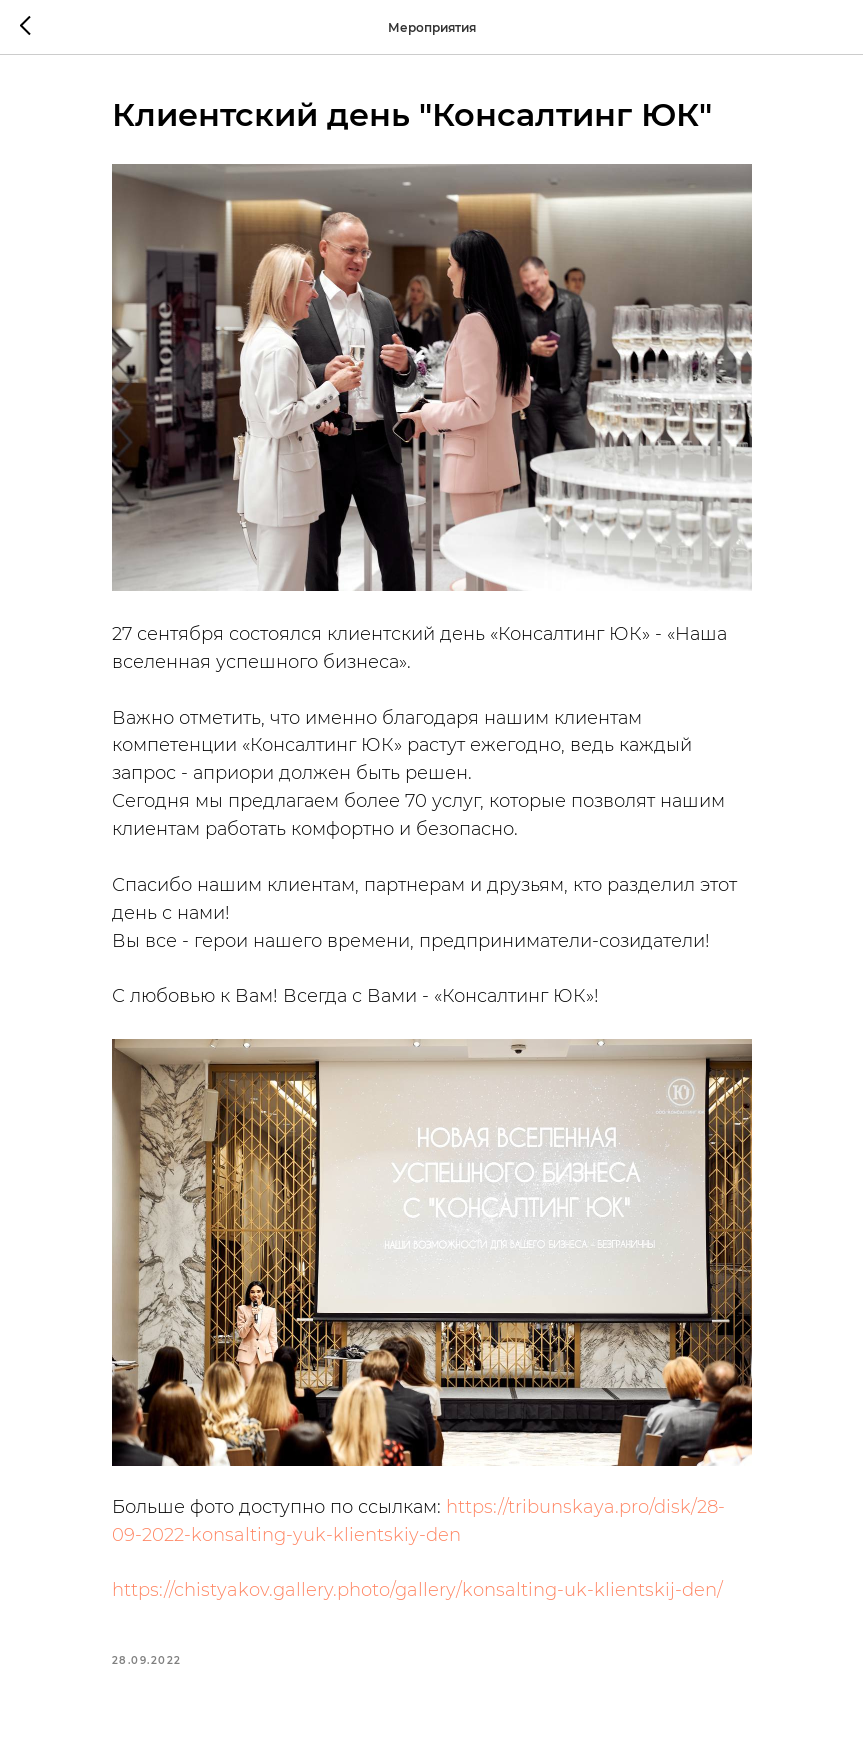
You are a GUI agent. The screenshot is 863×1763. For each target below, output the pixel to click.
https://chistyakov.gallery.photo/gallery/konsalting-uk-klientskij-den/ (417, 1590)
